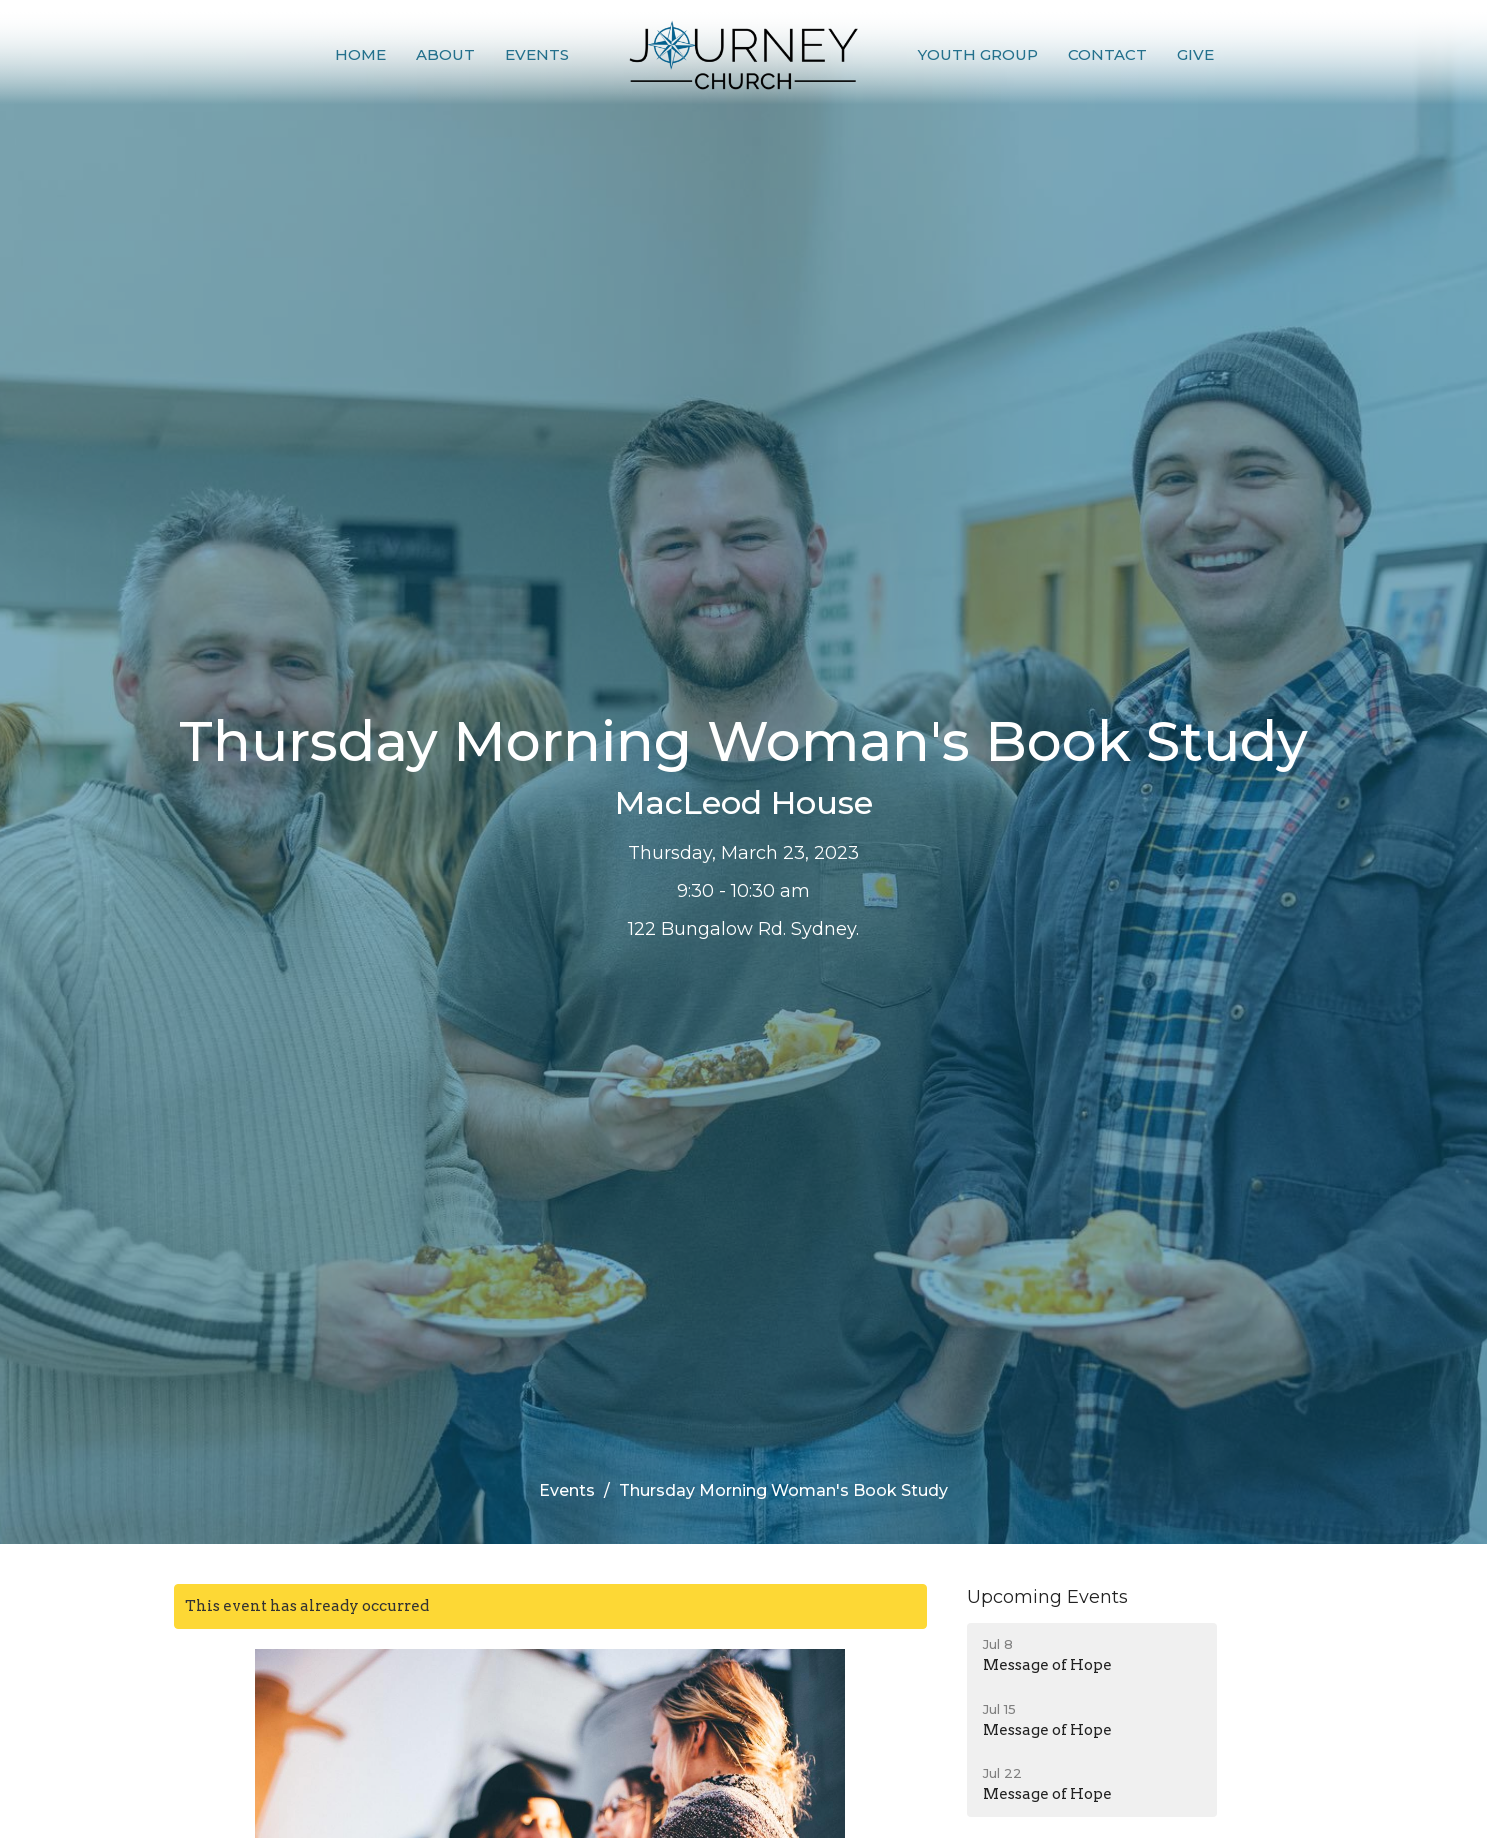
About (445, 54)
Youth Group (978, 54)
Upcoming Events (1047, 1597)
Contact (1107, 54)
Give (1195, 54)
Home (360, 54)
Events (537, 54)
